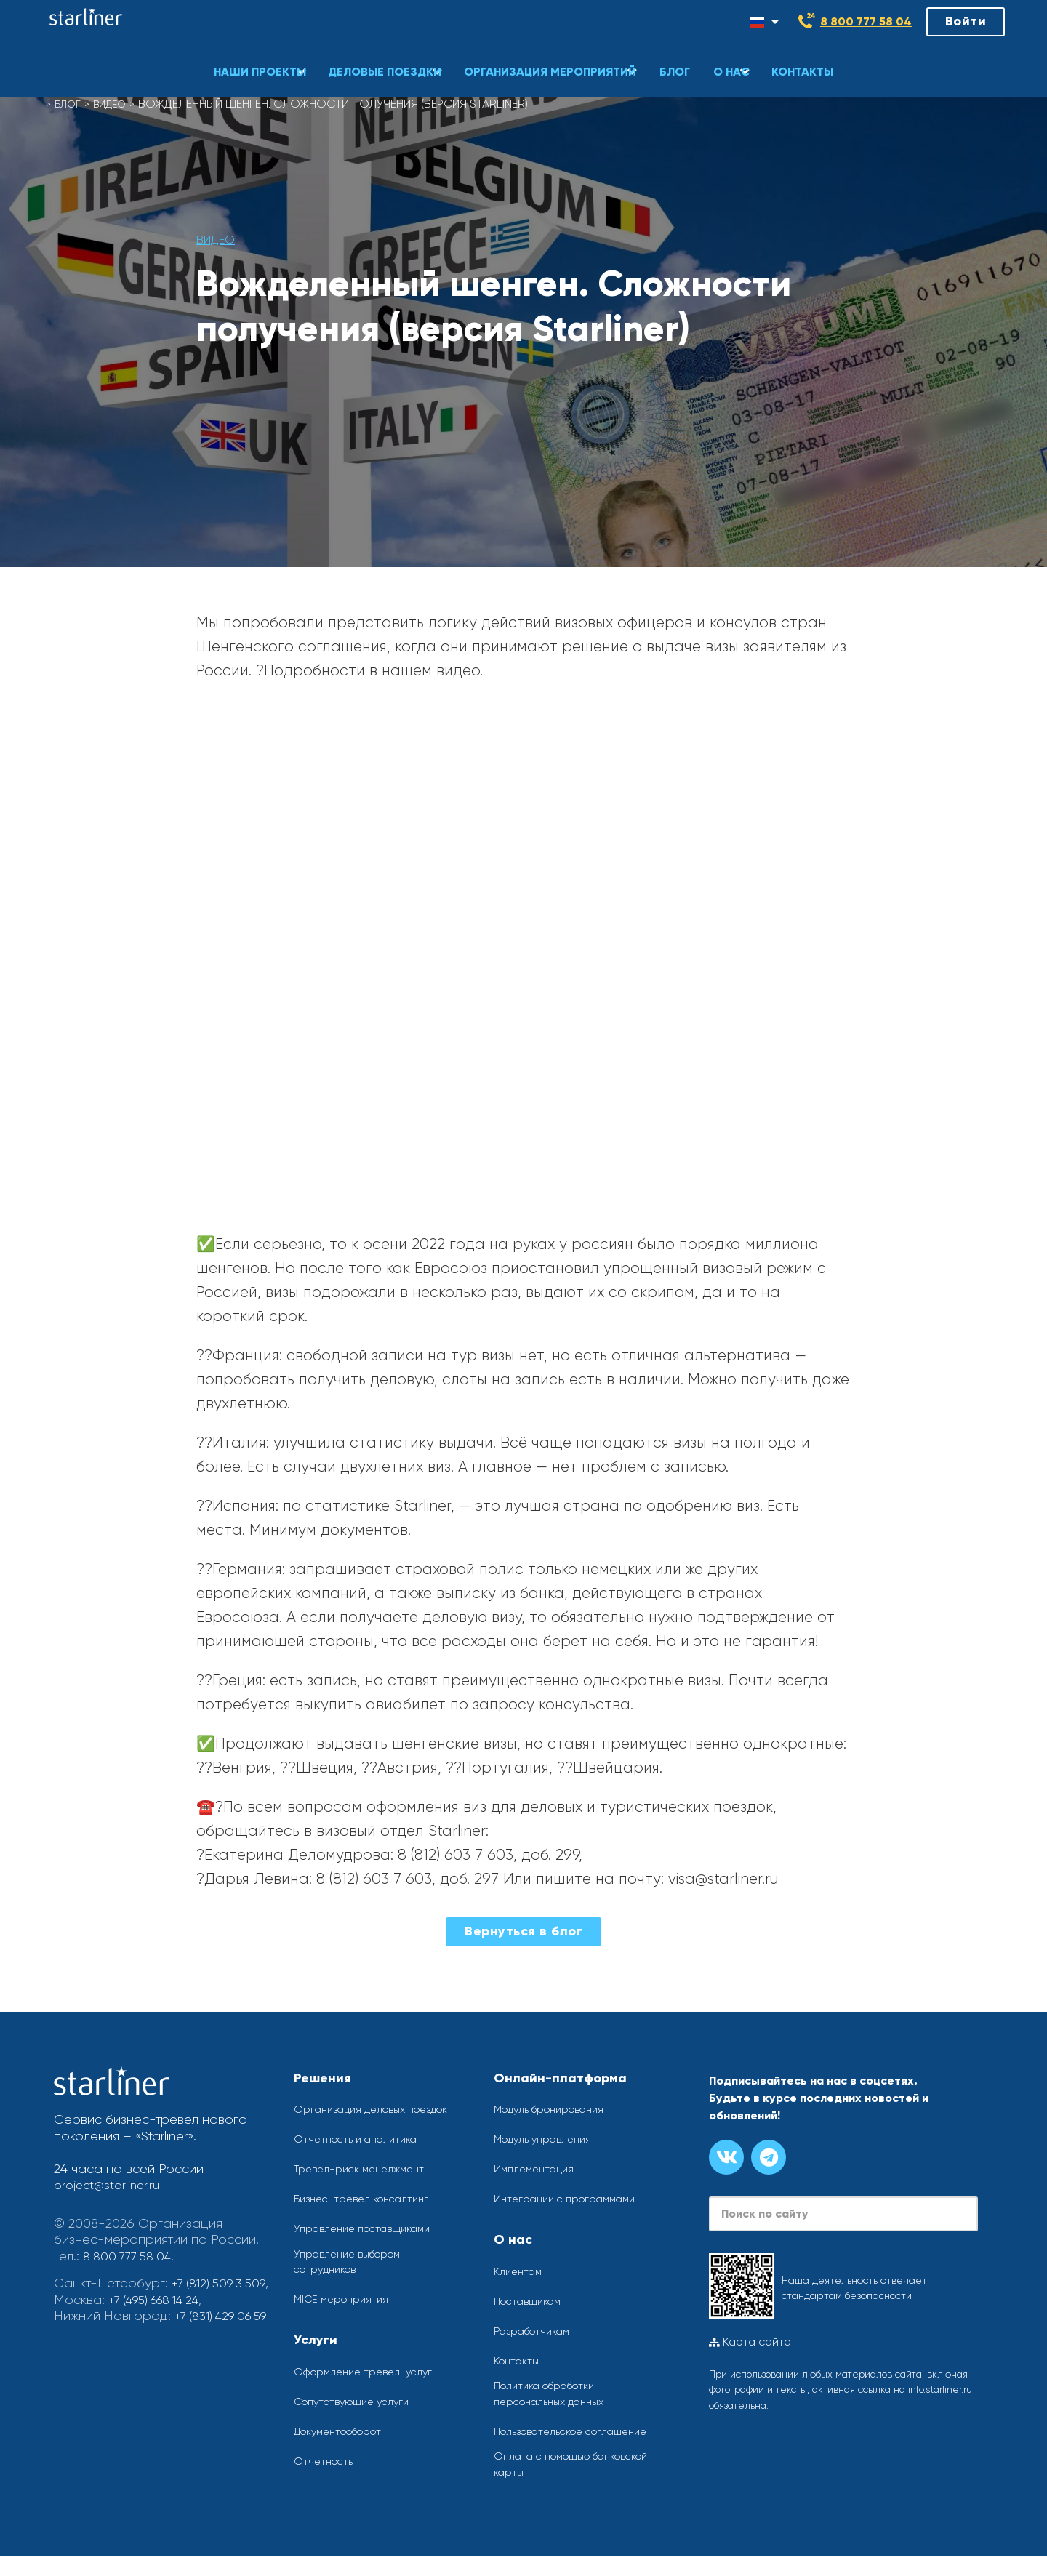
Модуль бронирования (558, 2109)
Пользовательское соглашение (546, 2439)
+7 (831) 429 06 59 (106, 2348)
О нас (513, 2239)
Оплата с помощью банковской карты (583, 2483)
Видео (117, 104)
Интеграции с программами (572, 2198)
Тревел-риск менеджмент (367, 2182)
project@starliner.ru (110, 2185)
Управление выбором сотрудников (355, 2277)
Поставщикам (532, 2301)
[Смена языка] (764, 22)
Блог (70, 104)
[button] (248, 54)
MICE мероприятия (345, 2316)
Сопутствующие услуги (358, 2418)
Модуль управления (549, 2139)
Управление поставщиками (371, 2243)
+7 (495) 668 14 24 (161, 2315)
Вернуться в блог (523, 1931)
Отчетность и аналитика (363, 2152)
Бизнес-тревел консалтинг (369, 2213)
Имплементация (538, 2168)
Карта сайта (750, 2343)
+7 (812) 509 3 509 (106, 2299)
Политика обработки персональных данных (556, 2395)
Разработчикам (538, 2331)
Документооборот (346, 2448)
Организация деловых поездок (356, 2114)
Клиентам (520, 2271)
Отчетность (326, 2478)
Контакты (519, 2360)
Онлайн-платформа (560, 2078)
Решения (322, 2078)
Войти (966, 21)
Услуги (315, 2357)
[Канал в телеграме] (768, 2157)
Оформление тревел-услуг (371, 2389)
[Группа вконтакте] (726, 2157)
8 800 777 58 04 (866, 21)
